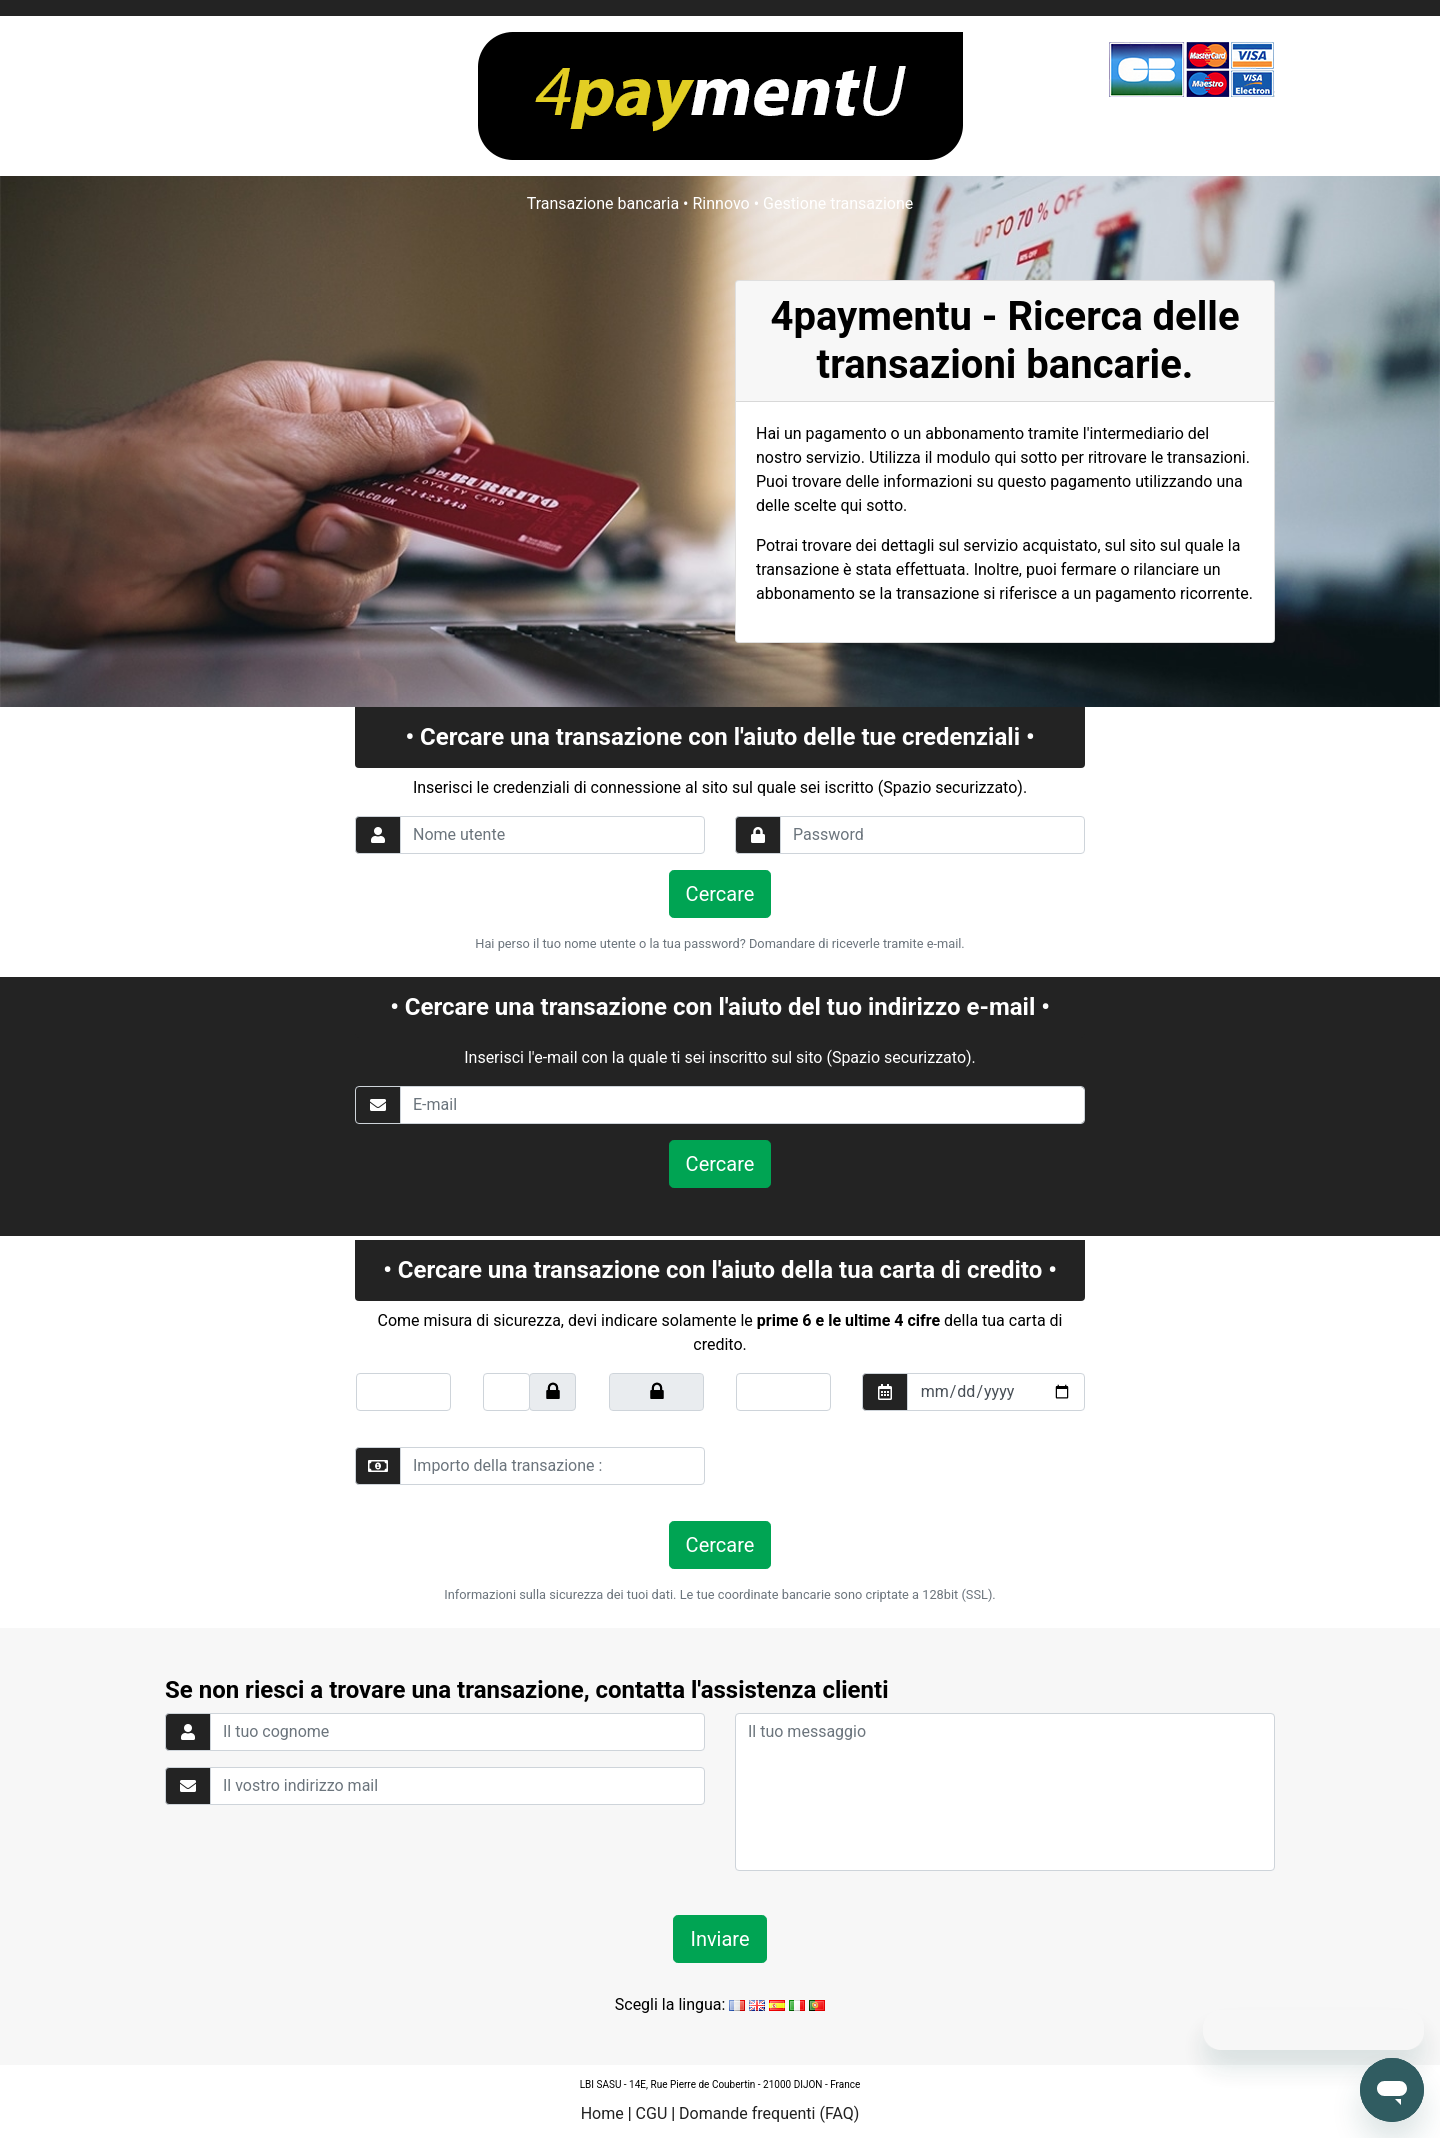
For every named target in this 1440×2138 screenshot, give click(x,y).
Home (602, 2113)
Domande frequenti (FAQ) (769, 2113)
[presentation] (872, 1466)
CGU (652, 2113)
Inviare (719, 1939)
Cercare (720, 894)
